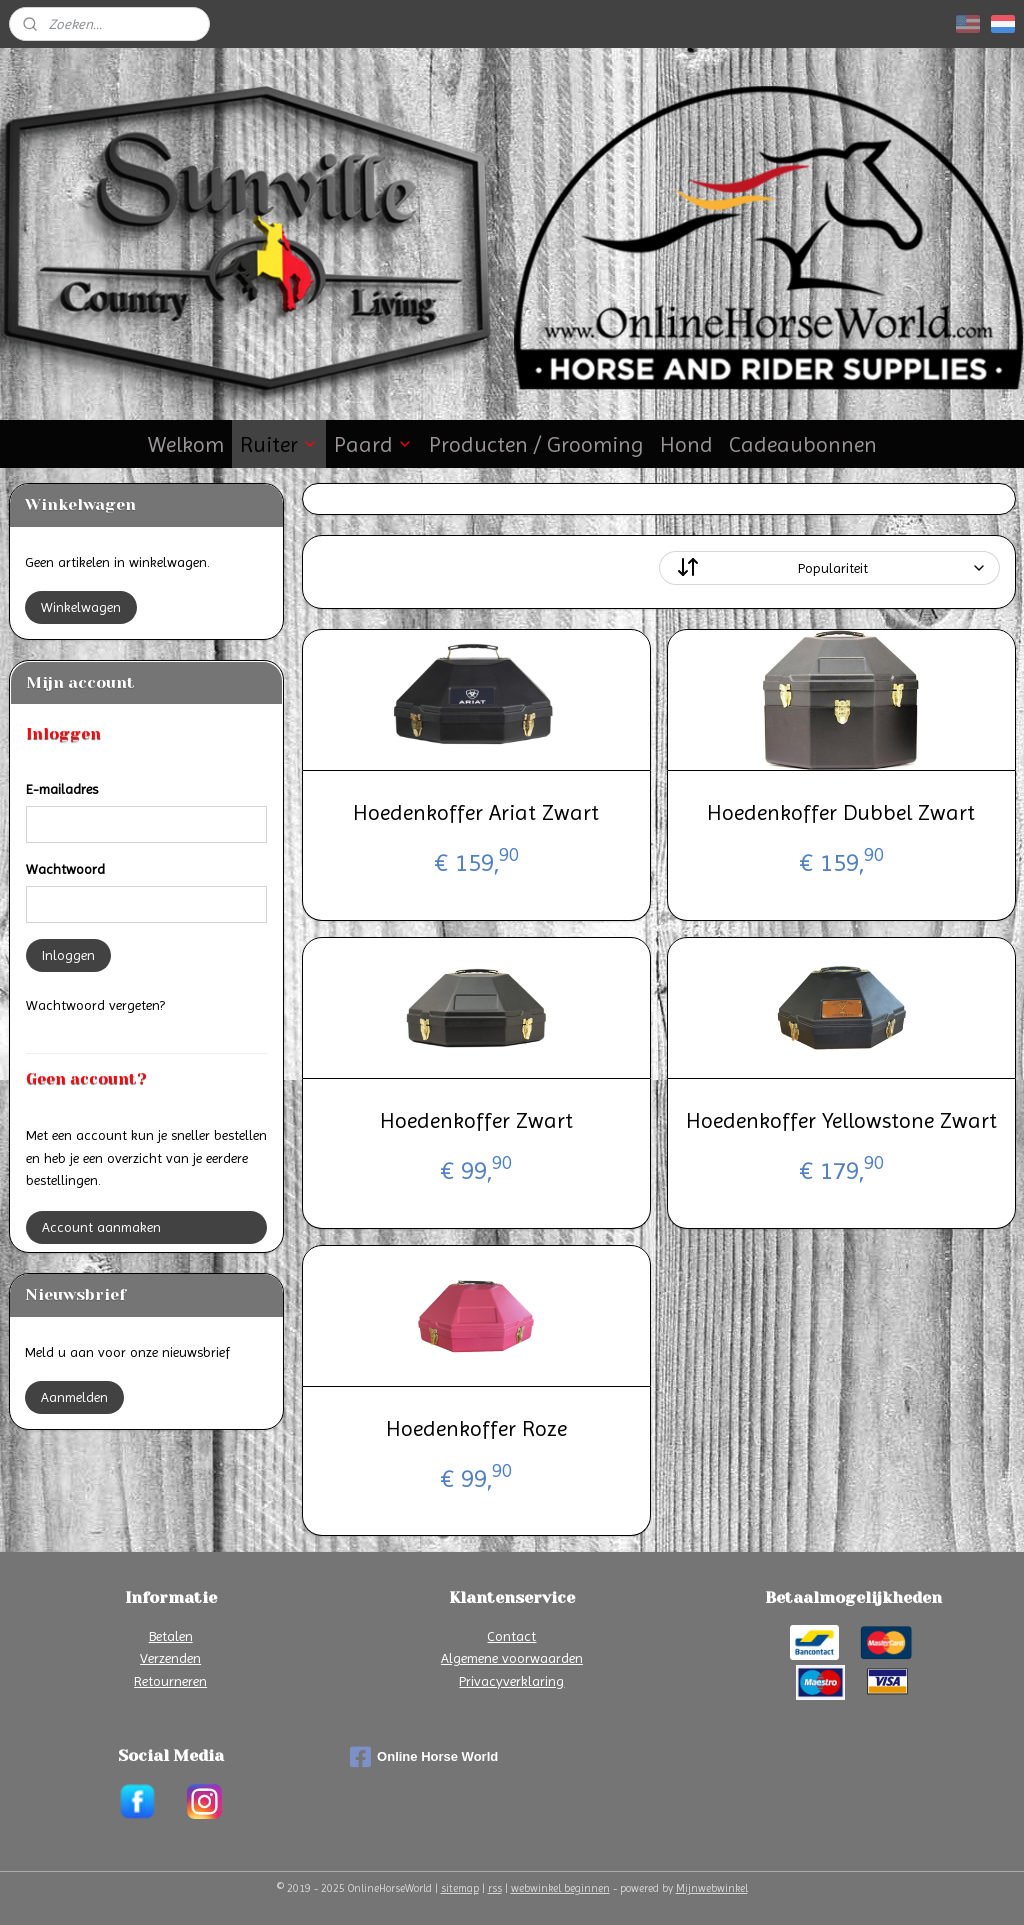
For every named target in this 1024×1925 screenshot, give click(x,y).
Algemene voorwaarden (512, 1658)
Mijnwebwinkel (712, 1888)
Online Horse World (424, 1757)
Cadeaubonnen (803, 444)
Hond (686, 444)
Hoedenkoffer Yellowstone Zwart (840, 1120)
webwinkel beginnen (560, 1888)
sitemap (460, 1888)
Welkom (186, 444)
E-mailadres (62, 789)
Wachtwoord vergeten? (95, 1005)
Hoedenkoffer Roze (475, 1428)
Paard (373, 444)
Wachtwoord (65, 869)
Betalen (171, 1636)
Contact (511, 1636)
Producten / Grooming (536, 444)
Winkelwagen (81, 607)
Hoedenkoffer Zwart (475, 1120)
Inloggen (68, 955)
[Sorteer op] (828, 568)
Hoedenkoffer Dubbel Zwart (841, 812)
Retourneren (170, 1681)
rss (495, 1888)
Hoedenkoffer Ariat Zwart (476, 812)
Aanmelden (74, 1397)
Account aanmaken (101, 1227)
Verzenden (170, 1658)
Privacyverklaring (511, 1681)
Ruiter (279, 444)
